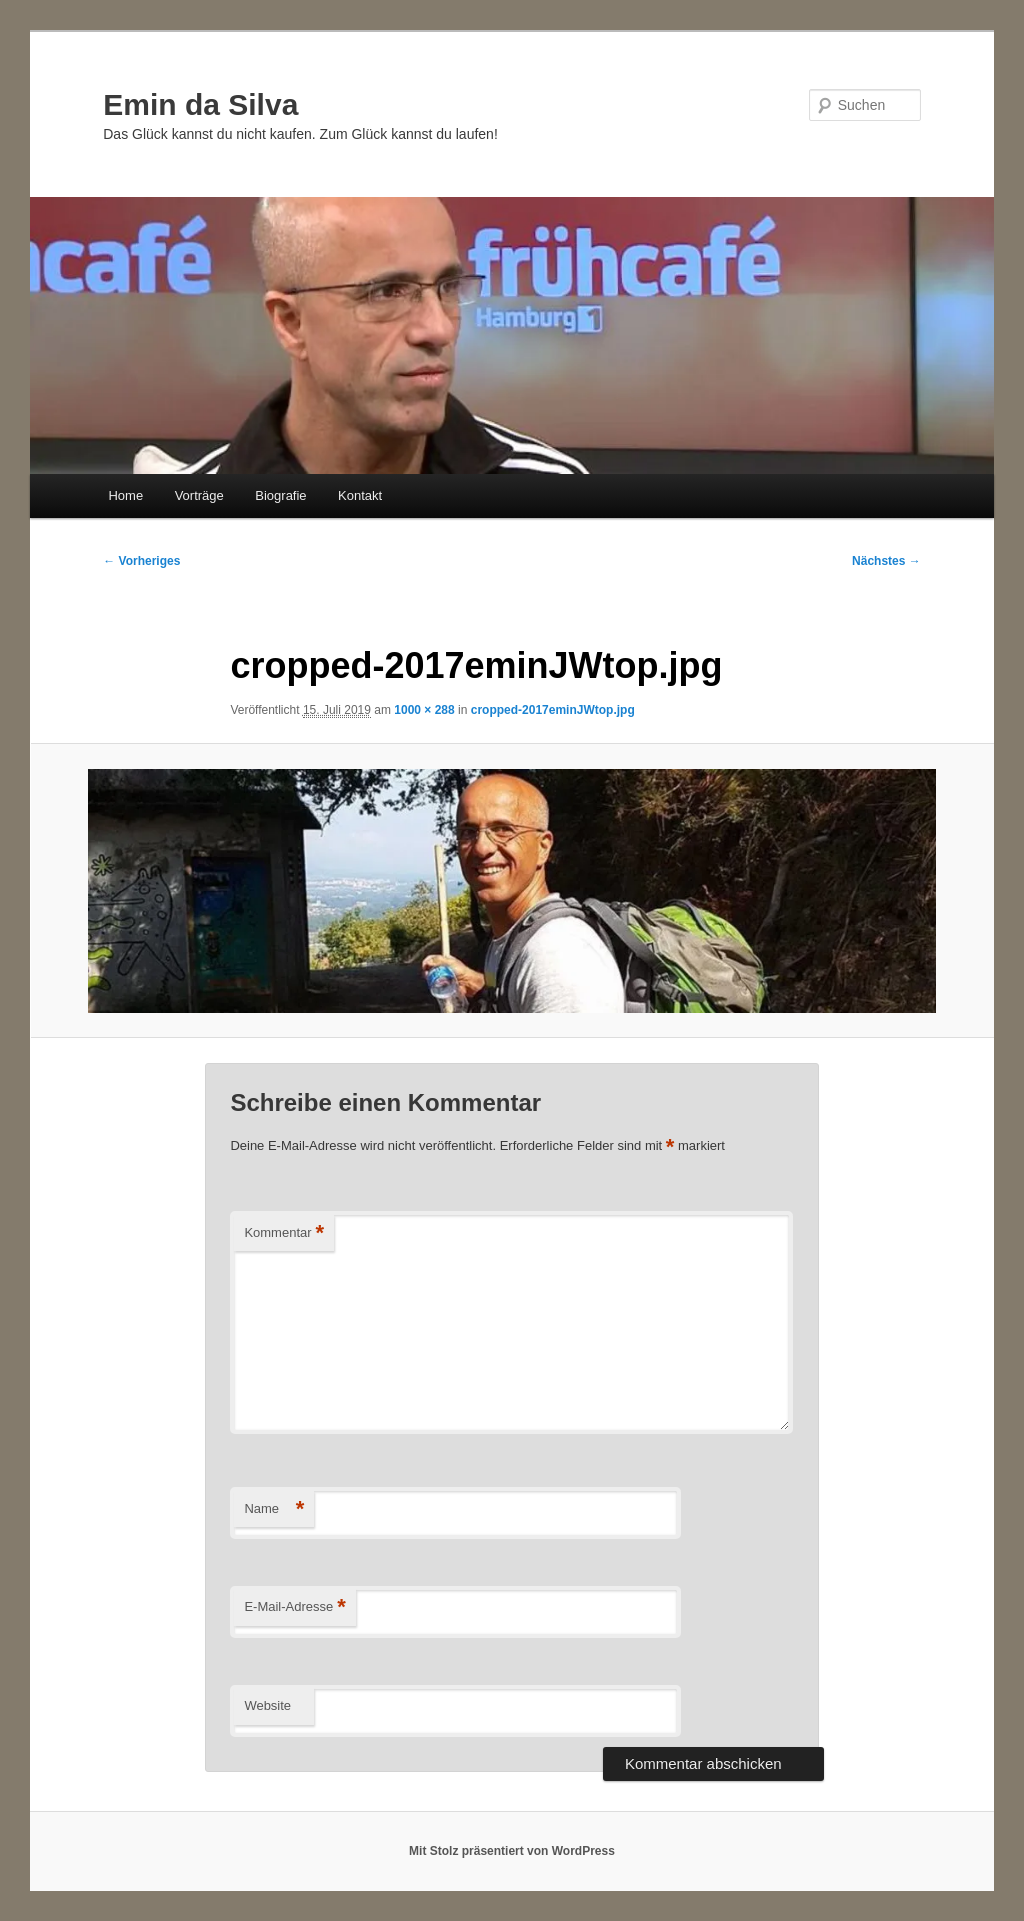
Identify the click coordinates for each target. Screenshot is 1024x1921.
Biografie (280, 495)
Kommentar (284, 1233)
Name (274, 1509)
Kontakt (360, 495)
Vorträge (199, 495)
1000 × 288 (424, 710)
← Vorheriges (141, 561)
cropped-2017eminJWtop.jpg (553, 710)
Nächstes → (886, 561)
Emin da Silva (200, 104)
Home (125, 495)
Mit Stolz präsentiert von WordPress (512, 1851)
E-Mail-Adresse (294, 1607)
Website (267, 1705)
